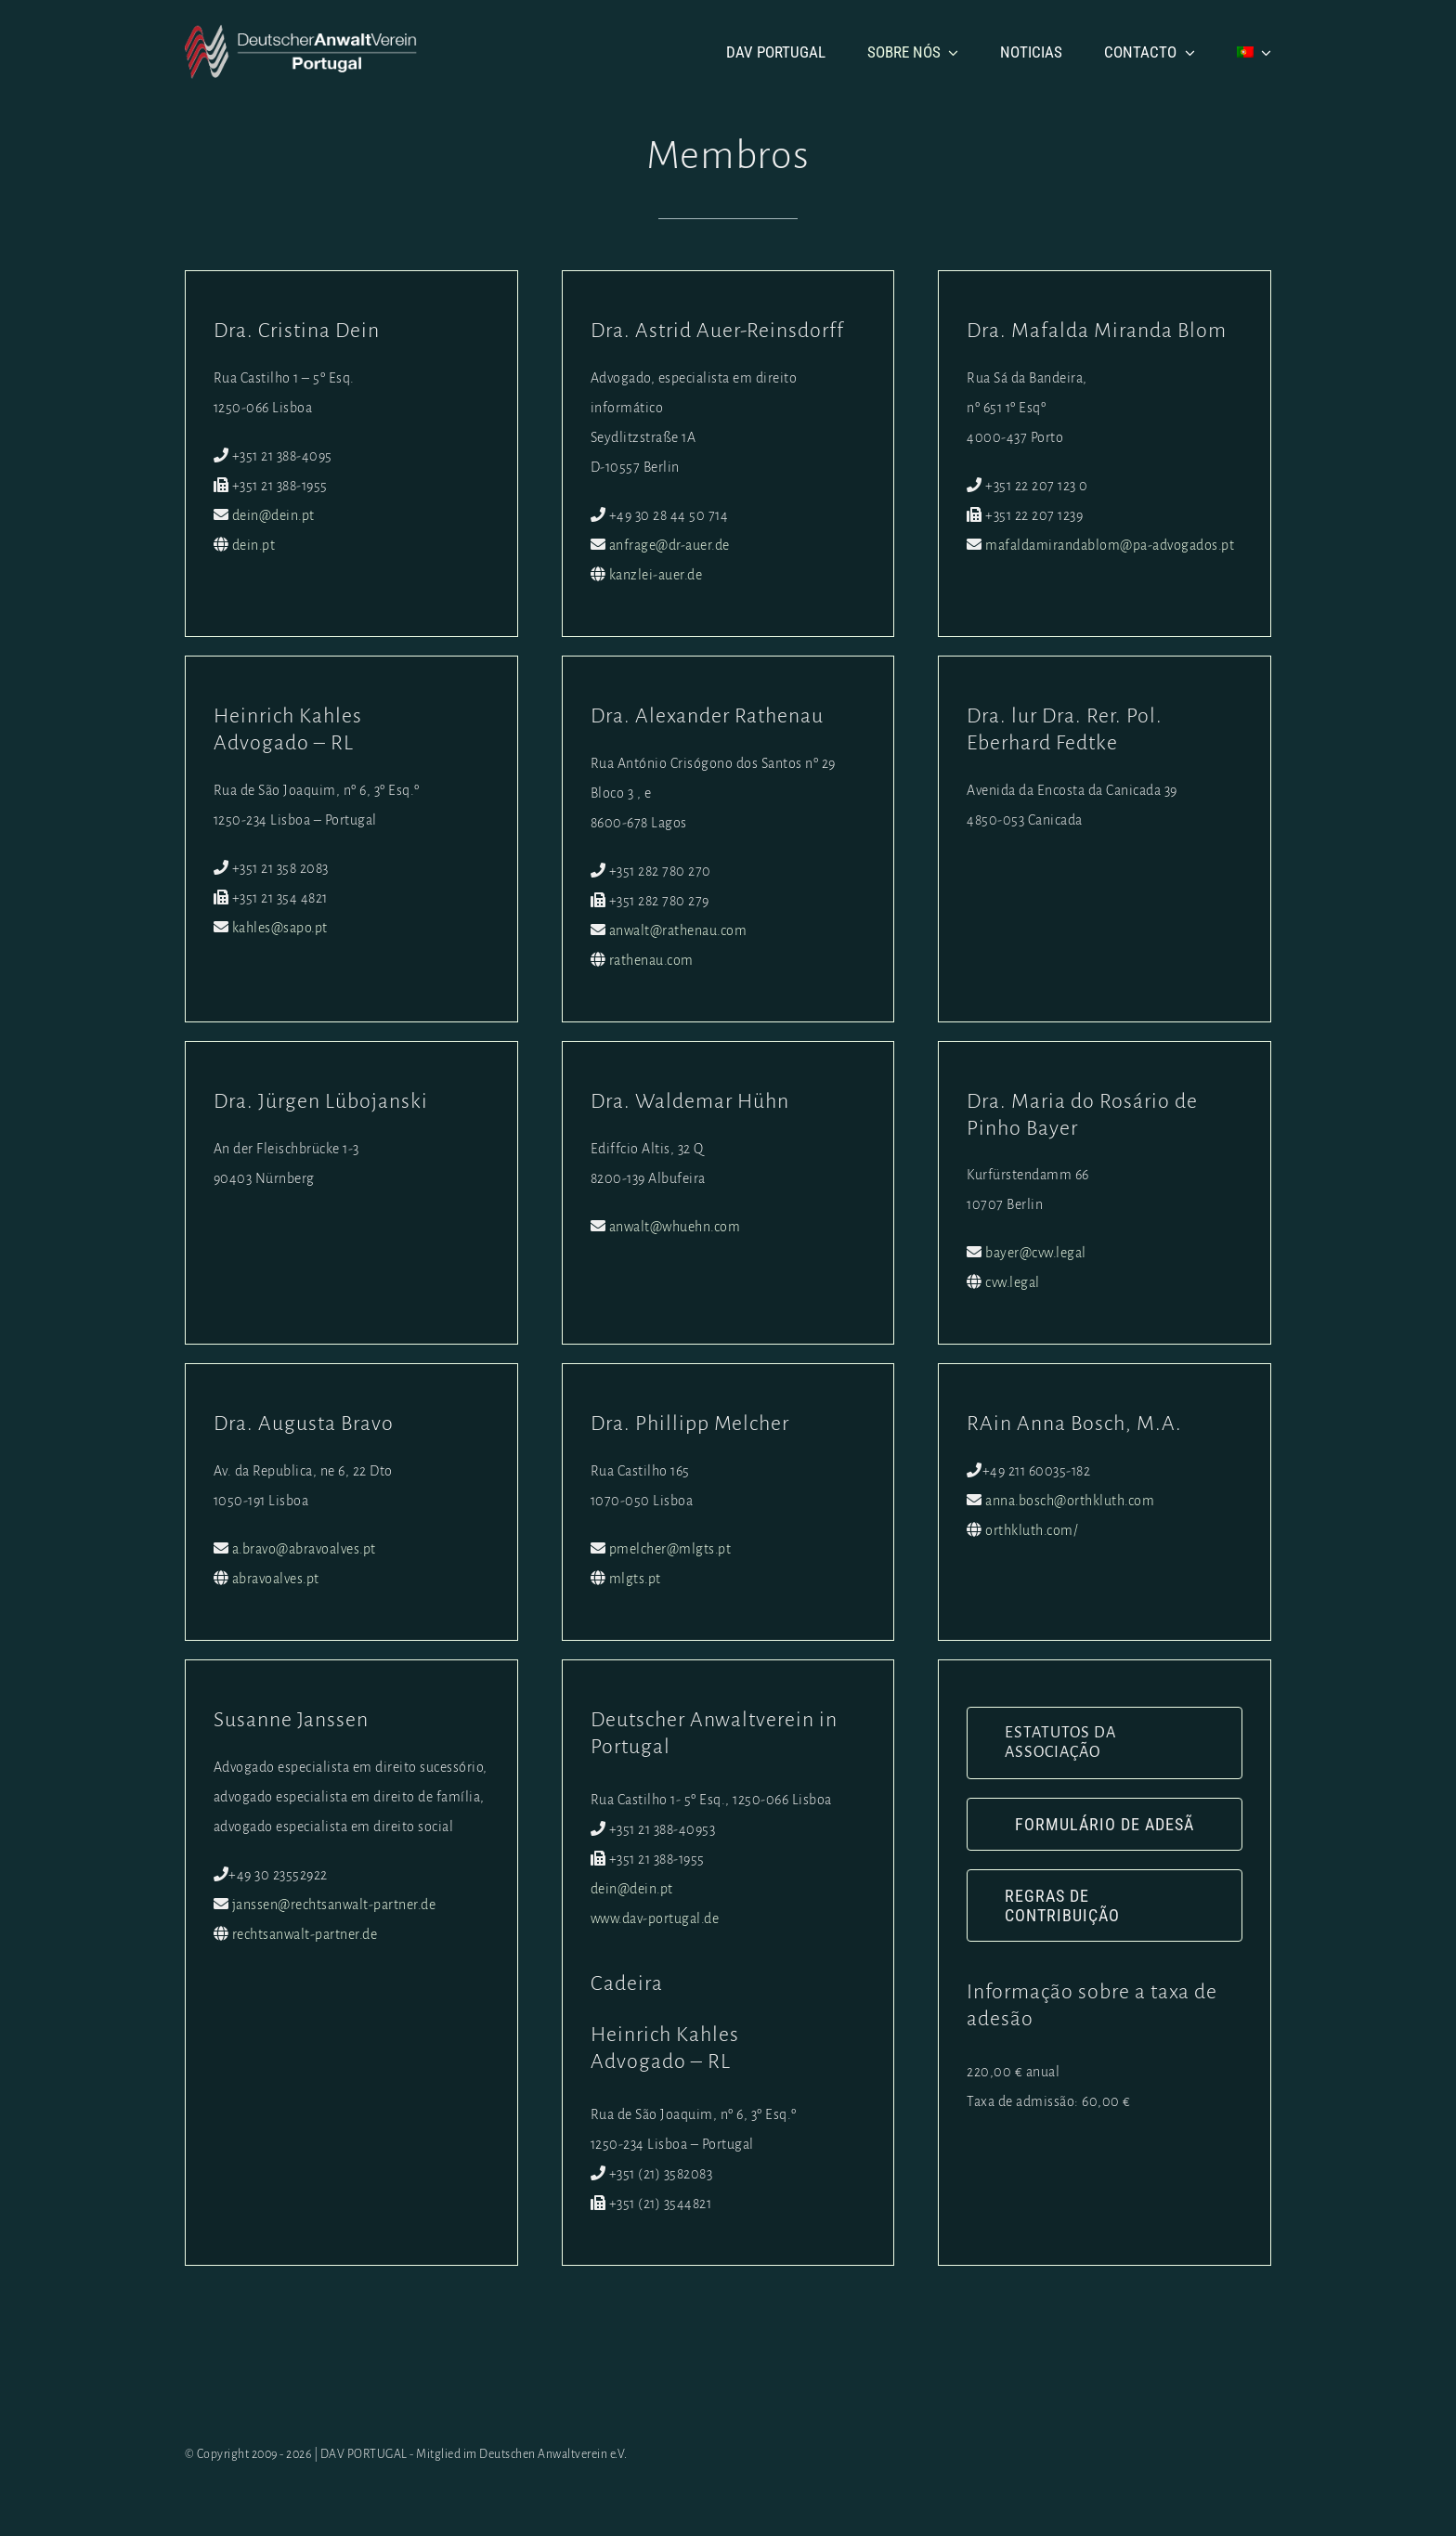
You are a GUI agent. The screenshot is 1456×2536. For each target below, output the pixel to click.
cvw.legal (1015, 1282)
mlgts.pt (637, 1578)
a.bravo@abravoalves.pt (307, 1548)
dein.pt (257, 545)
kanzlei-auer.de (658, 574)
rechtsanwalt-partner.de (308, 1934)
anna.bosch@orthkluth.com (1072, 1500)
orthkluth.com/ (1034, 1530)
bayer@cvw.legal (1038, 1252)
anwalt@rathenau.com (680, 930)
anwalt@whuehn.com (677, 1226)
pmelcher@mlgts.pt (672, 1548)
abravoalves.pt (278, 1578)
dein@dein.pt (276, 515)
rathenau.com (653, 960)
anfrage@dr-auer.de (671, 545)
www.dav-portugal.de (657, 1918)
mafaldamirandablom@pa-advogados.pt (1112, 545)
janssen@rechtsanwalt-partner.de (337, 1904)
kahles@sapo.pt (283, 927)
